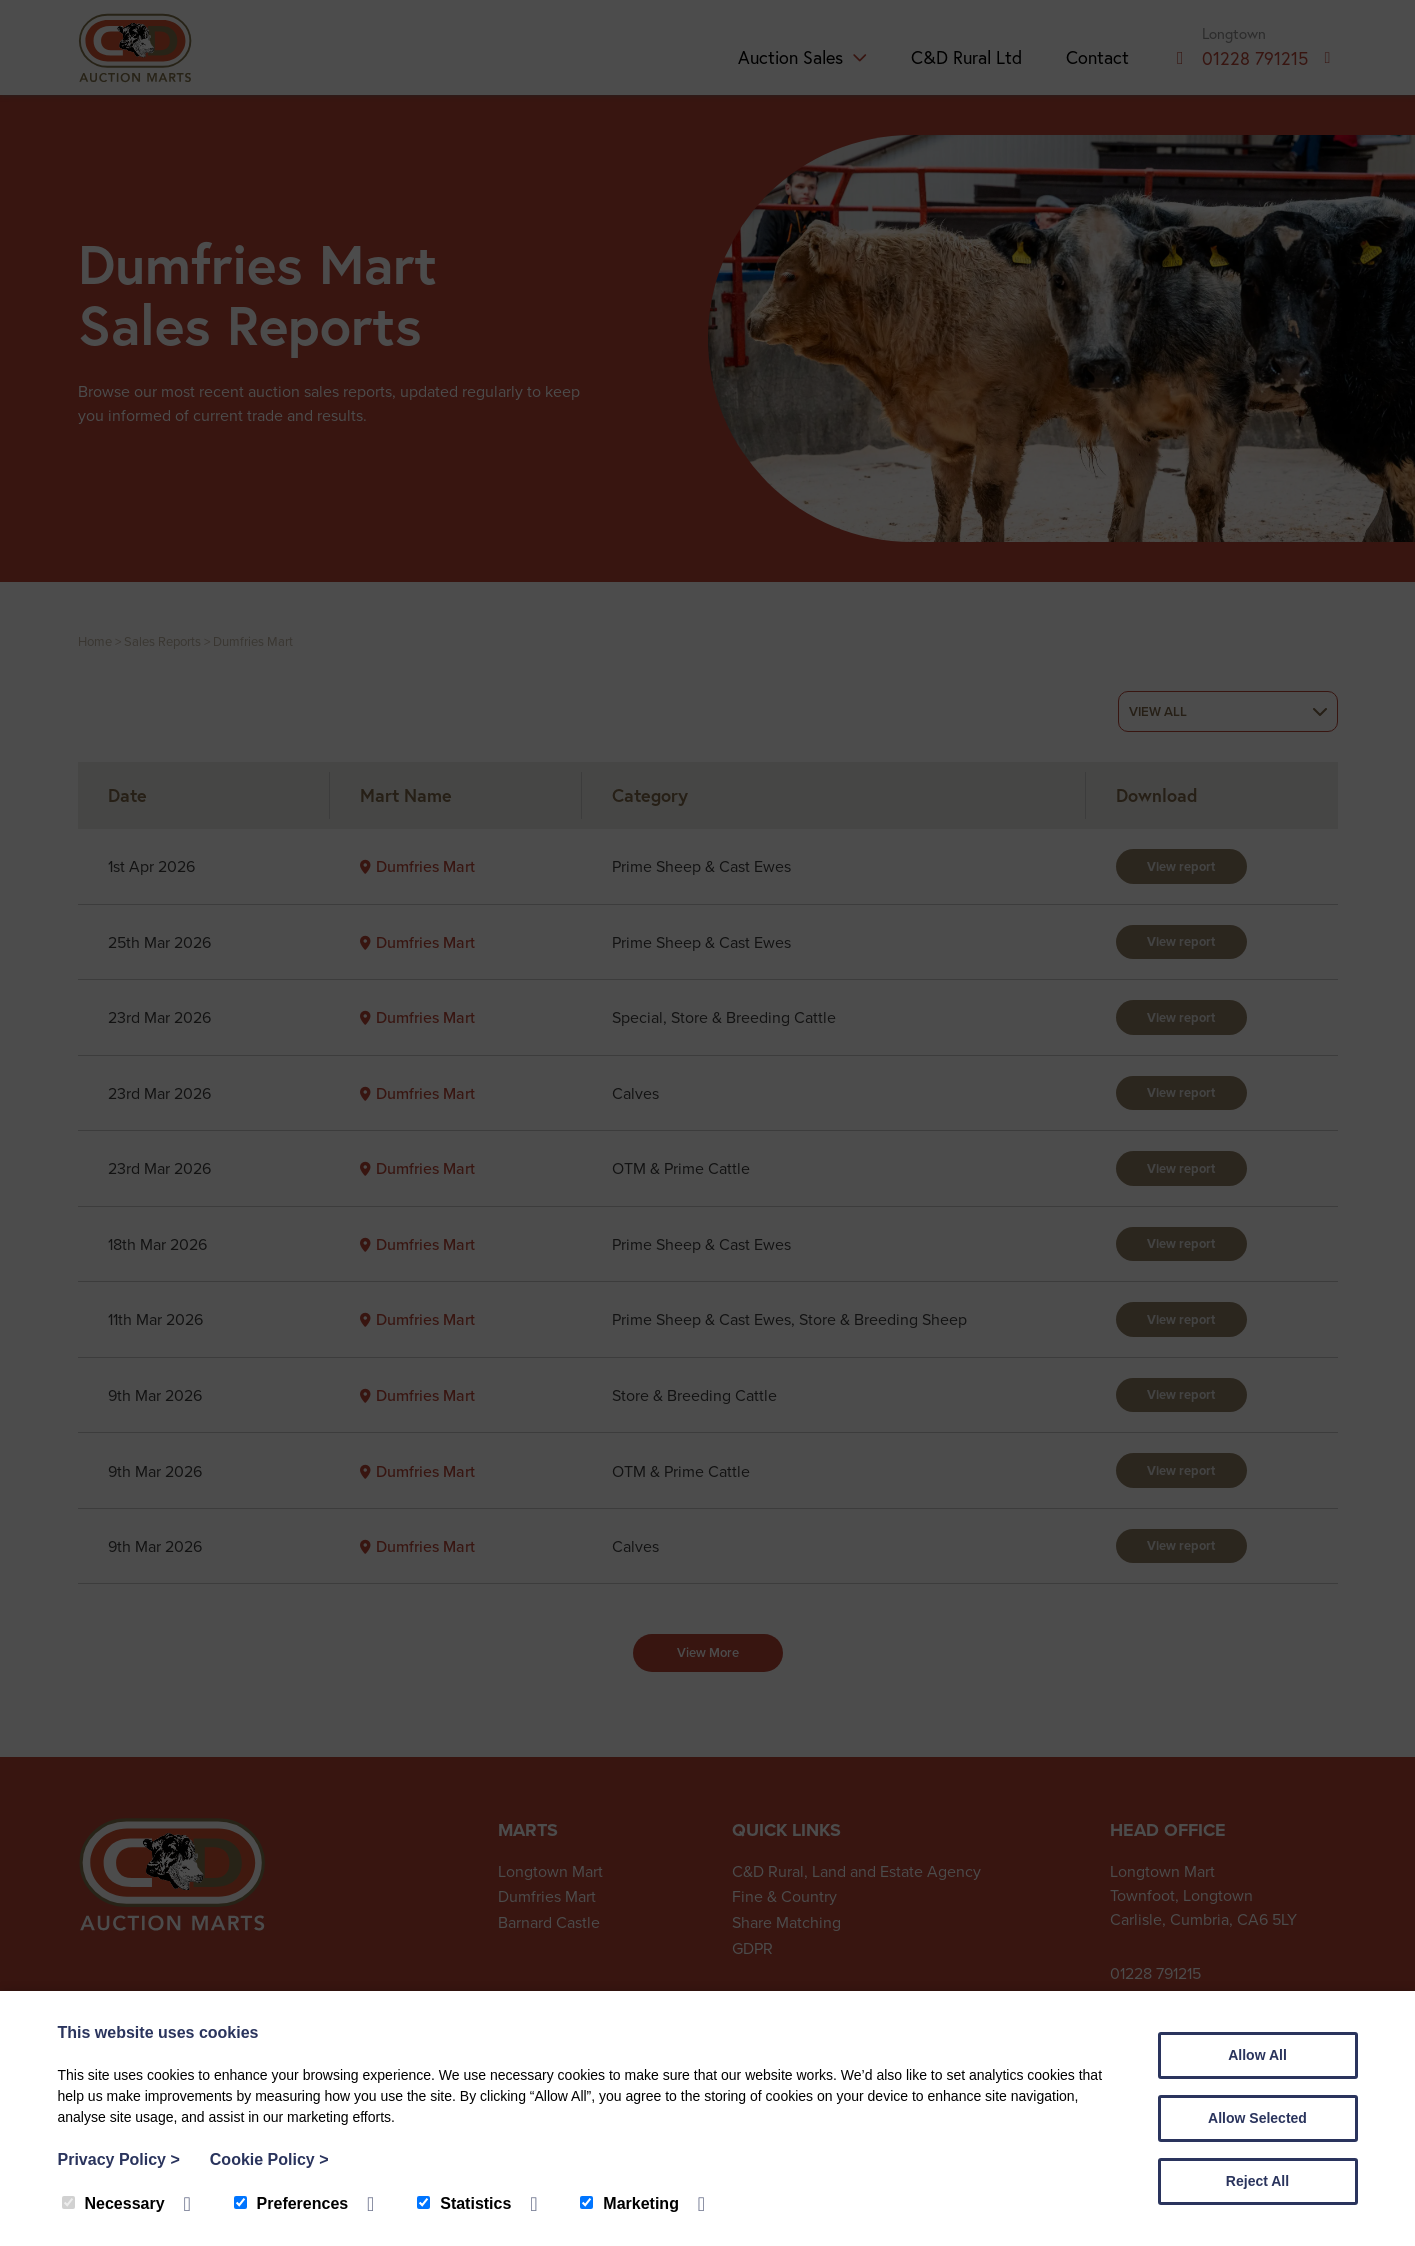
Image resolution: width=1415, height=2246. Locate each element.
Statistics (464, 2203)
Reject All (1257, 2181)
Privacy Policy (119, 2159)
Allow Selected (1257, 2118)
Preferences (291, 2203)
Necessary (113, 2203)
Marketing (629, 2203)
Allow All (1257, 2055)
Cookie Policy (269, 2159)
